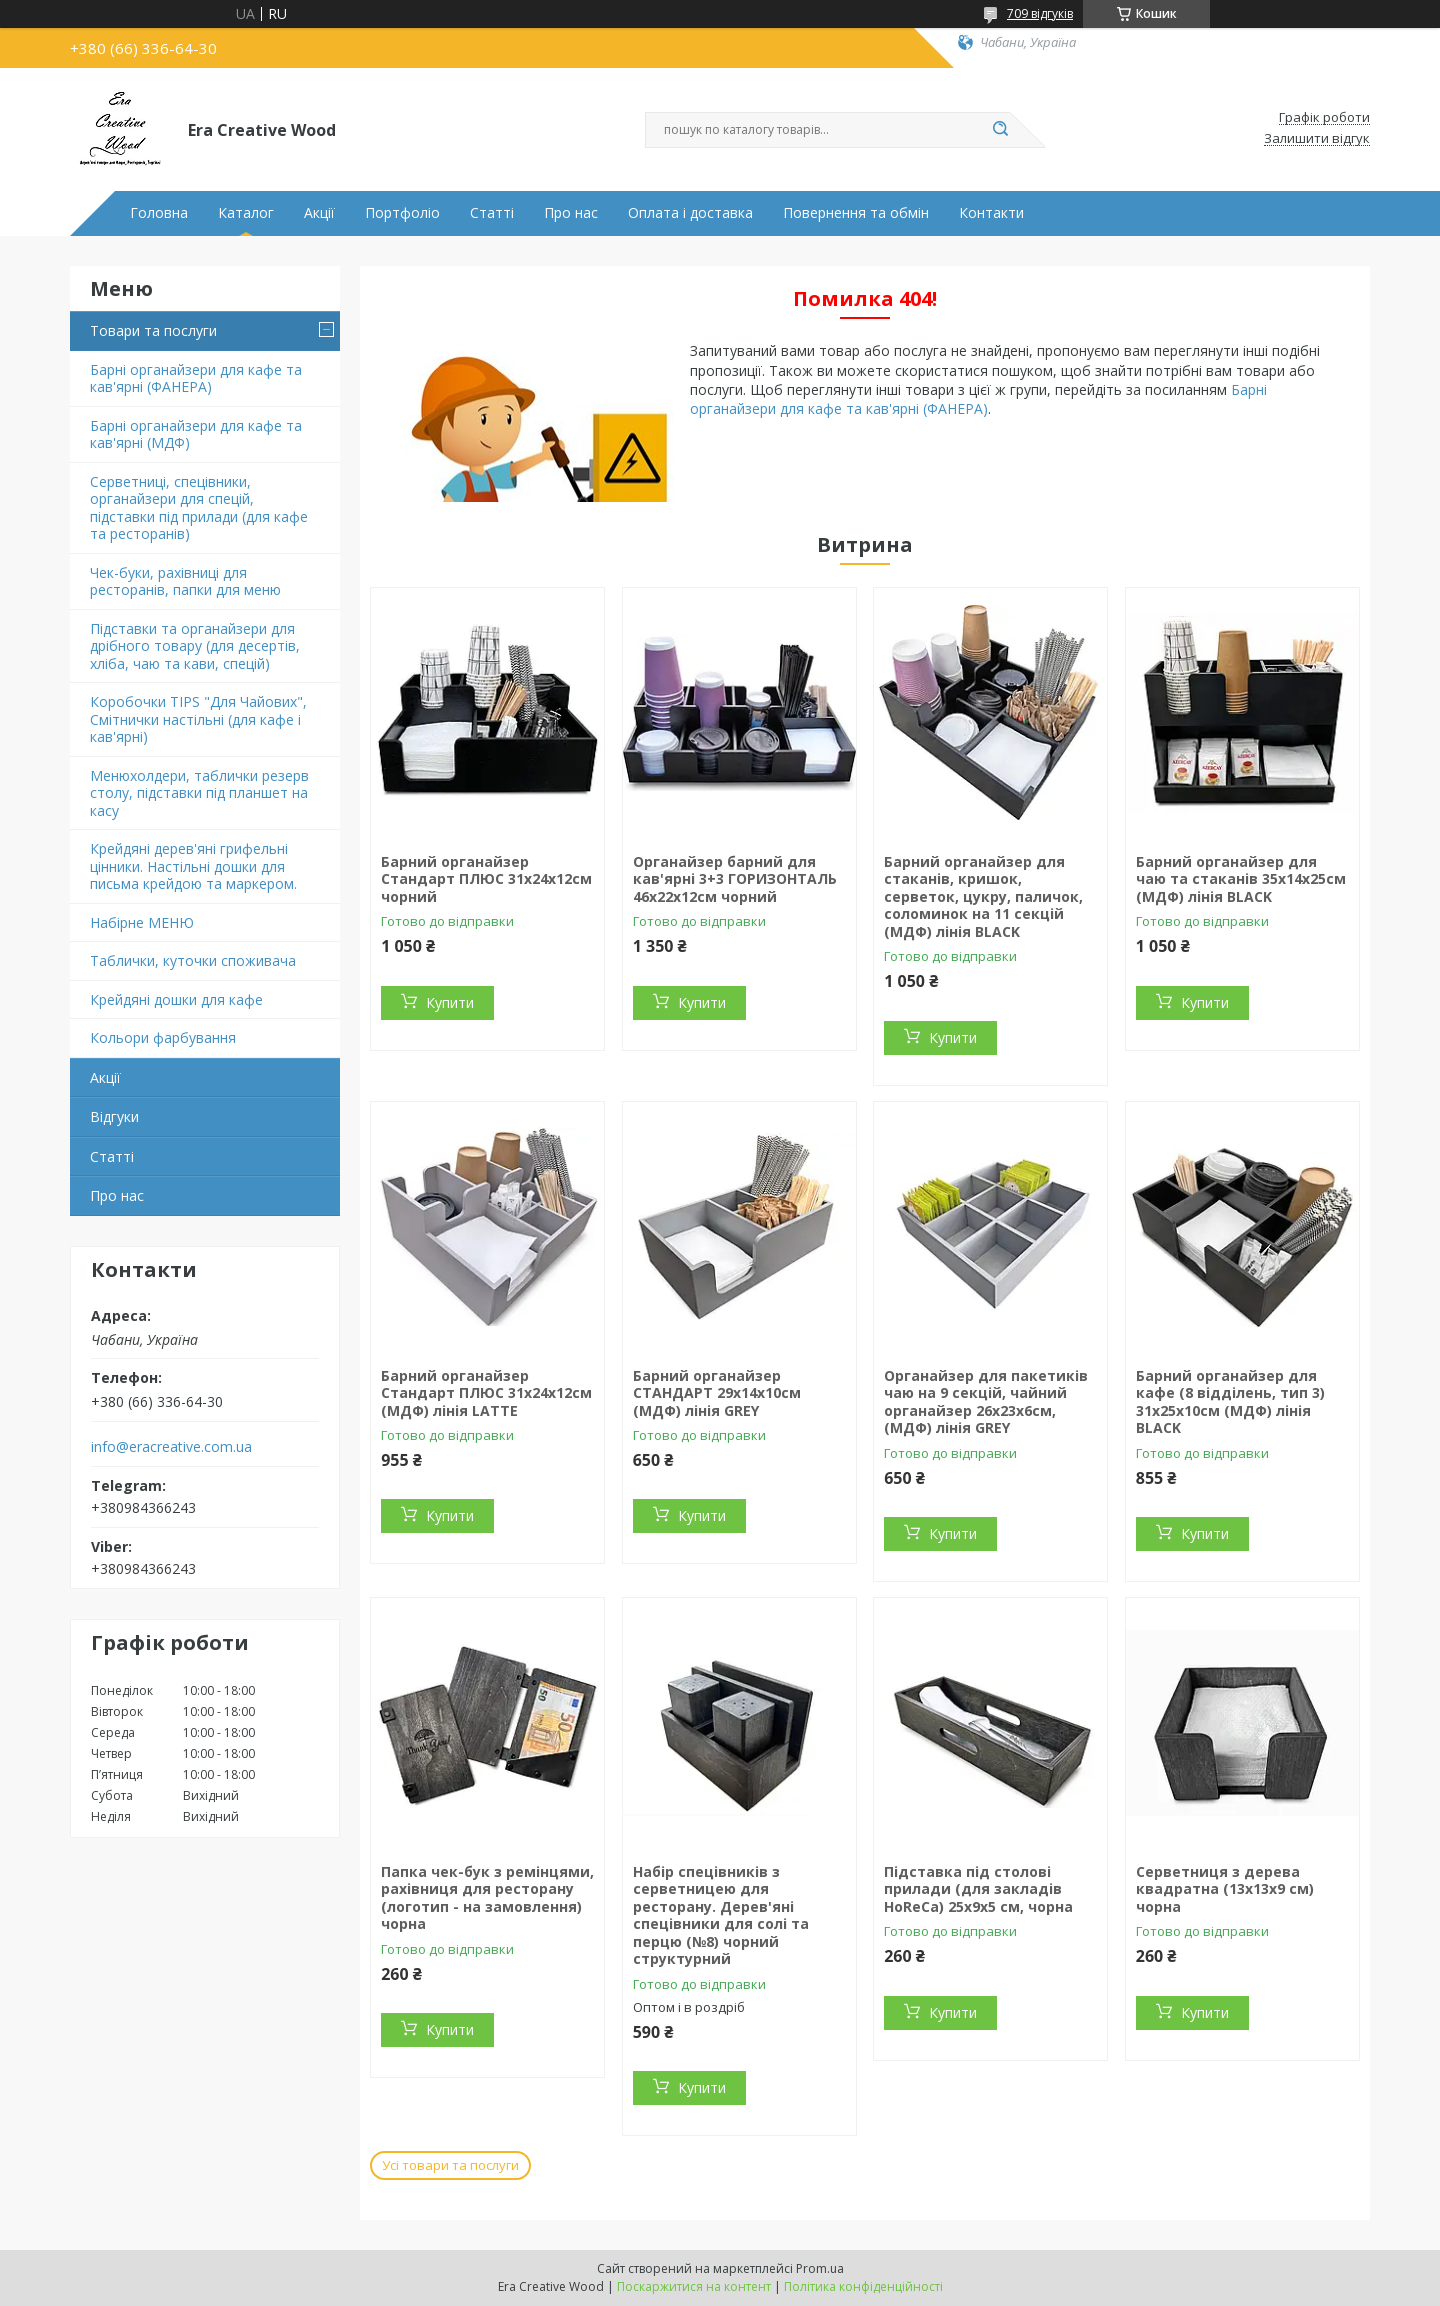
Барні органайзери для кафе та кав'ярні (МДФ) (196, 434)
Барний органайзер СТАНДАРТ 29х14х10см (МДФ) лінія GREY (717, 1393)
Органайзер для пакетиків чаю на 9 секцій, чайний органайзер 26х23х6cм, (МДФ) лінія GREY (986, 1402)
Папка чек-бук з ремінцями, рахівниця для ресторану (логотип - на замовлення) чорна (487, 1898)
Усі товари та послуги (450, 2165)
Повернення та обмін (856, 213)
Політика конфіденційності (863, 2286)
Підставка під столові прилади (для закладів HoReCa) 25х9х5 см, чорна (978, 1889)
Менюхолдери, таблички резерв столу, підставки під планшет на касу (199, 793)
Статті (492, 213)
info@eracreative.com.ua (171, 1447)
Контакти (991, 213)
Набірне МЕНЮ (142, 922)
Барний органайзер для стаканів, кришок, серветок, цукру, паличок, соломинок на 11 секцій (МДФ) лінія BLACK (983, 896)
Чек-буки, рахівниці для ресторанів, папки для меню (185, 581)
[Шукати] (1000, 130)
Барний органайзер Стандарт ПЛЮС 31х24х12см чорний (486, 879)
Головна (159, 213)
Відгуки (114, 1116)
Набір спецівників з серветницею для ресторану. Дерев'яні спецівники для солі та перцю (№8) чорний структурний (721, 1915)
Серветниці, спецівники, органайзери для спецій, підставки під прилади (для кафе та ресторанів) (199, 508)
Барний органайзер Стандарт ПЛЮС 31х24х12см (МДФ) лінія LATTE (486, 1393)
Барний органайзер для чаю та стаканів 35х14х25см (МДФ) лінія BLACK (1241, 879)
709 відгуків (1040, 13)
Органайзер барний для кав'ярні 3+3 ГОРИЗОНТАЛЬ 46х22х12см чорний (735, 879)
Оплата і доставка (690, 213)
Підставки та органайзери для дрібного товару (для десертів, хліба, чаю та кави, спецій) (195, 646)
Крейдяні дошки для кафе (176, 999)
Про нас (571, 213)
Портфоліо (402, 213)
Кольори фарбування (163, 1037)
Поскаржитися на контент (694, 2286)
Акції (319, 213)
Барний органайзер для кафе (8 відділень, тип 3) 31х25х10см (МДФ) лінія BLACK (1230, 1402)
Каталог (246, 213)
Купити (450, 1002)
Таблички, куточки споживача (193, 960)
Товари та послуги (153, 330)
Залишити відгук (1317, 139)
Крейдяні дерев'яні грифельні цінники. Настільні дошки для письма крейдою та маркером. (193, 866)
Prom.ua (820, 2268)
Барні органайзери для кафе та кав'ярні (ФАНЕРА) (196, 378)
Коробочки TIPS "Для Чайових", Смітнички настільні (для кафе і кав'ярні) (198, 719)
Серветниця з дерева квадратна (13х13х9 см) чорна (1225, 1889)
